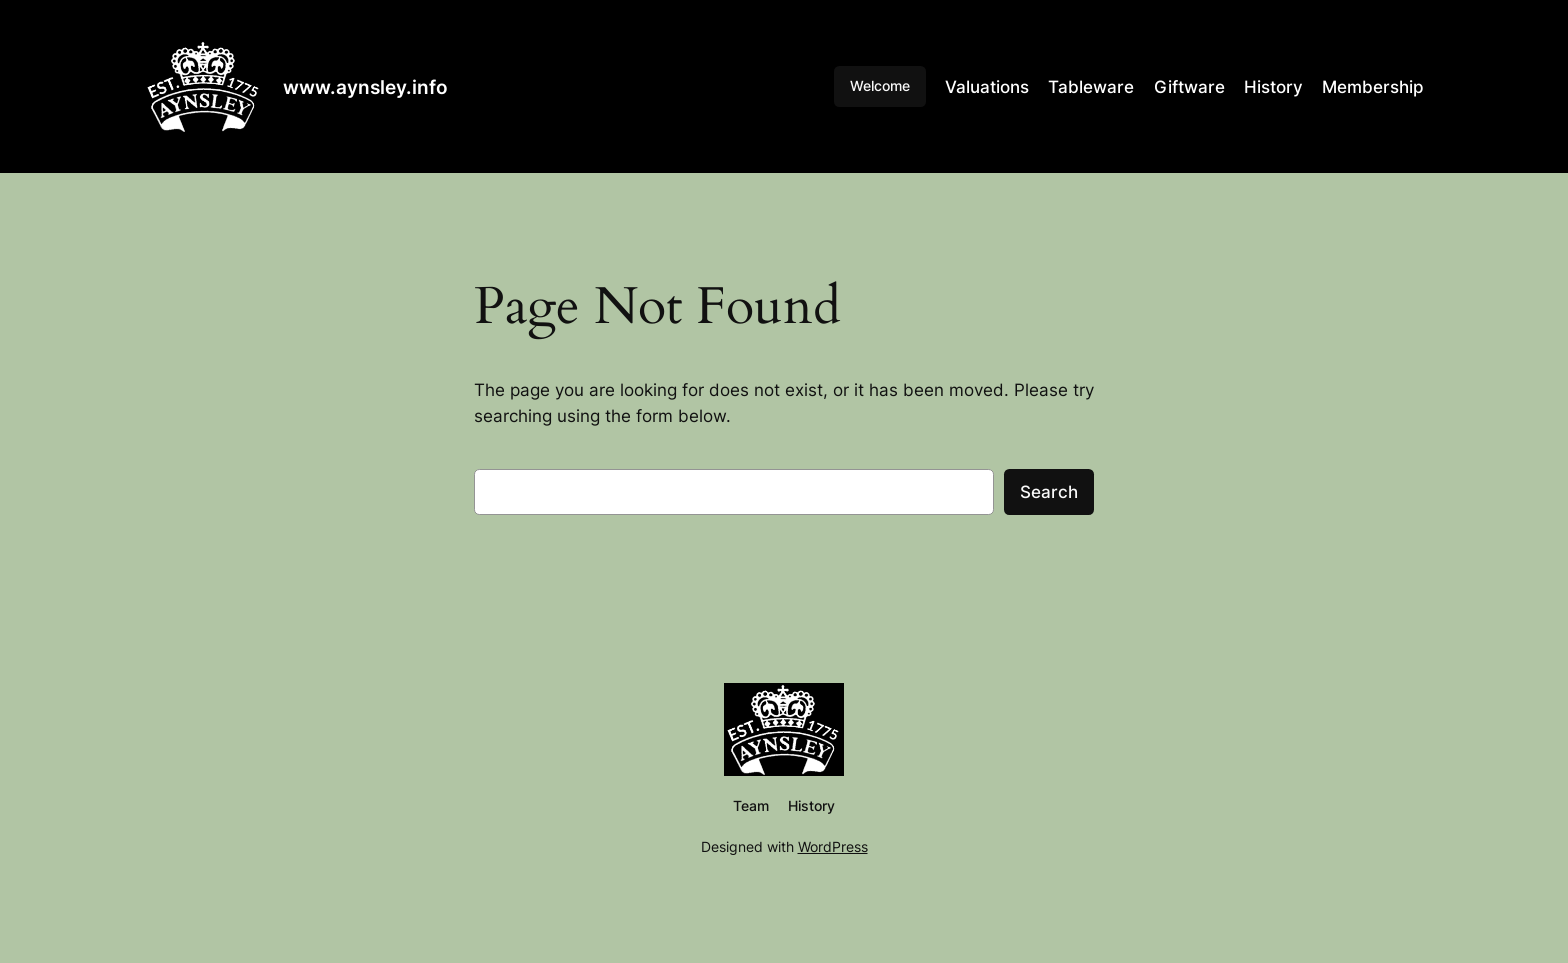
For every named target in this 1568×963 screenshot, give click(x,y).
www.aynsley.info (365, 87)
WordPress (833, 846)
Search (1049, 492)
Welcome (880, 85)
